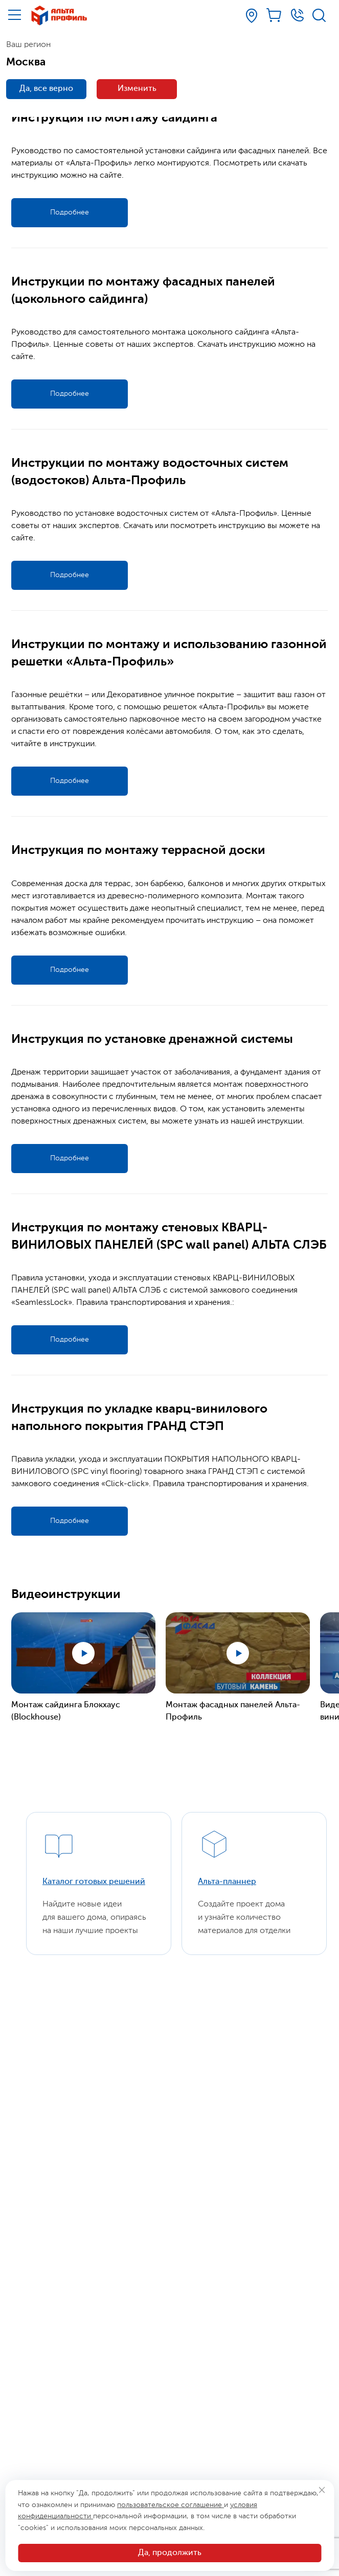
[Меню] (14, 15)
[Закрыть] (322, 2490)
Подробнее (69, 212)
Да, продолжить (169, 2553)
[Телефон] (297, 15)
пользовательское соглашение (170, 2505)
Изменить (137, 89)
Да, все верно (46, 89)
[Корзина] (274, 15)
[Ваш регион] (251, 15)
